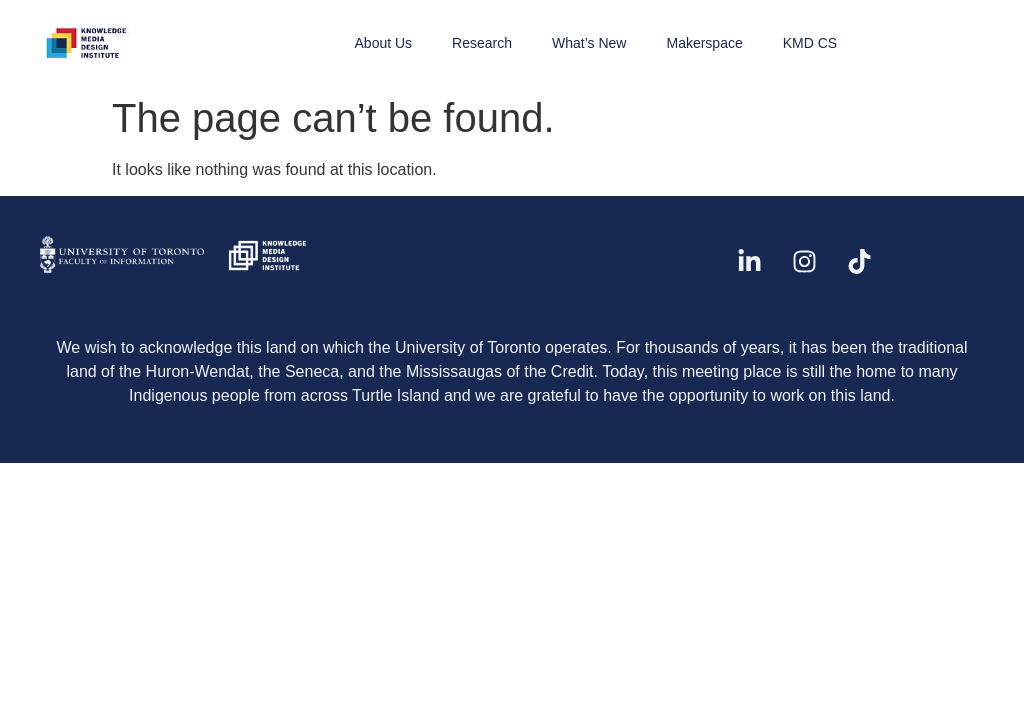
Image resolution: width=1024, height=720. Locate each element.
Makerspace (704, 43)
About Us (384, 43)
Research (482, 43)
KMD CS (810, 43)
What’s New (589, 43)
